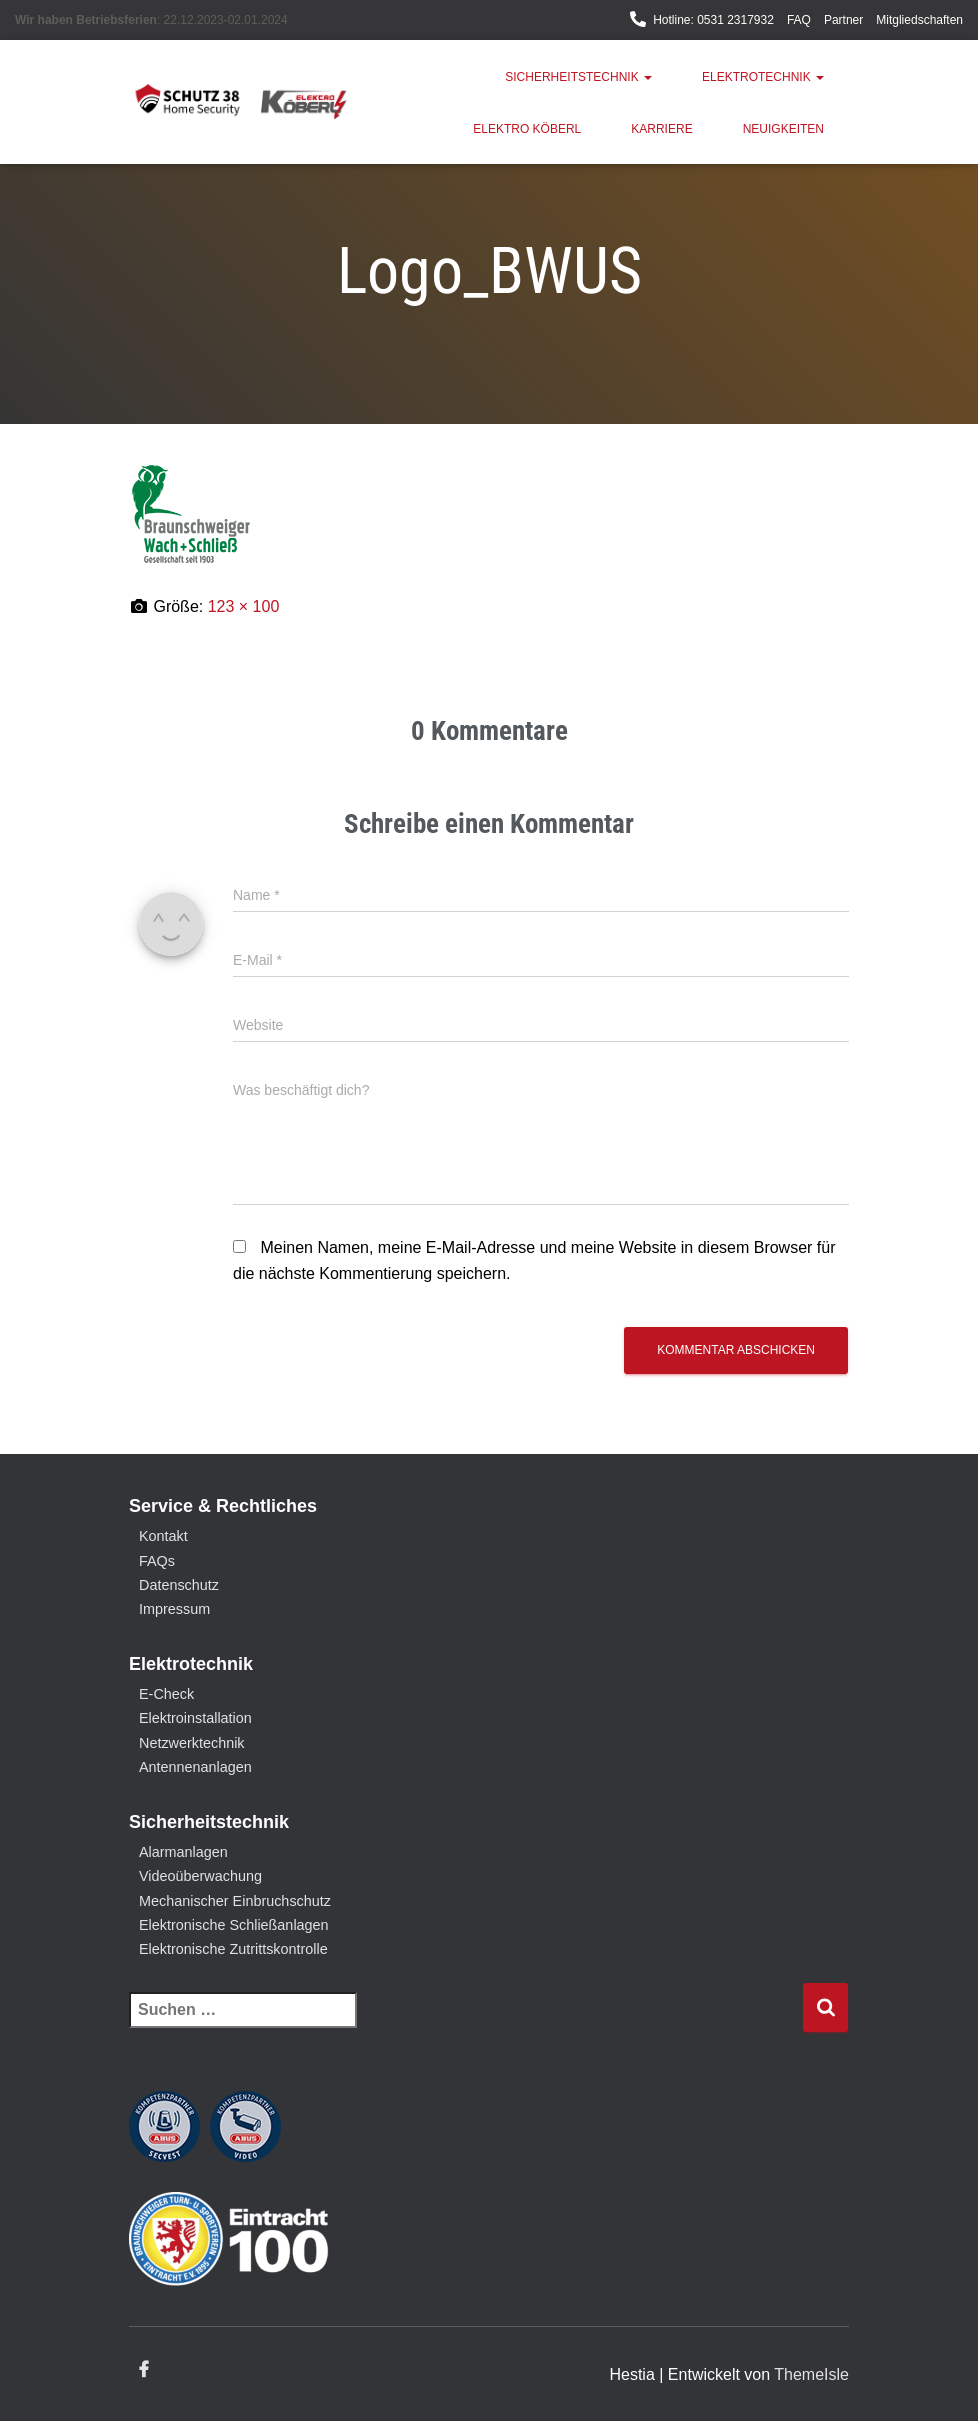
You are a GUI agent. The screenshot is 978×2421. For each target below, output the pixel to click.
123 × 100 (244, 606)
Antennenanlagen (195, 1767)
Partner (843, 20)
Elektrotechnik (763, 77)
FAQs (157, 1561)
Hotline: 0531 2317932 (713, 20)
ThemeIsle (811, 2374)
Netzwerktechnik (192, 1743)
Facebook (144, 2370)
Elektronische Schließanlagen (234, 1925)
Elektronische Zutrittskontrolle (233, 1949)
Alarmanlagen (183, 1852)
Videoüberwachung (200, 1876)
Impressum (174, 1609)
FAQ (799, 20)
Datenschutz (179, 1585)
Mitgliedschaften (919, 20)
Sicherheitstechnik (578, 77)
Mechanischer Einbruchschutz (235, 1901)
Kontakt (163, 1536)
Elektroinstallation (195, 1718)
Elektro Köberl (527, 129)
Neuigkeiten (783, 129)
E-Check (166, 1694)
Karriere (661, 129)
